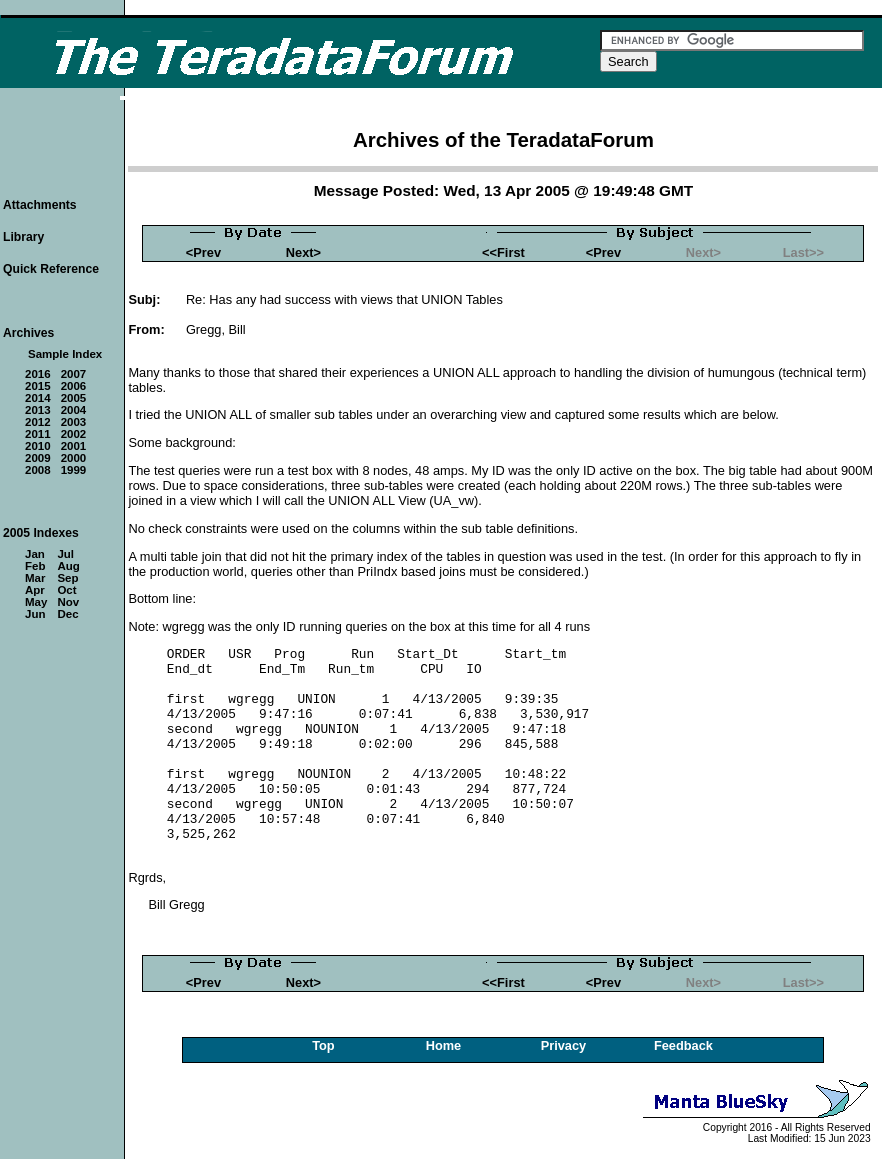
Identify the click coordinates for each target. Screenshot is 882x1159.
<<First (503, 252)
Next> (303, 252)
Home (444, 1045)
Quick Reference (51, 269)
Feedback (683, 1045)
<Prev (203, 252)
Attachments (40, 205)
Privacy (564, 1045)
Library (23, 237)
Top (323, 1045)
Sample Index (65, 354)
